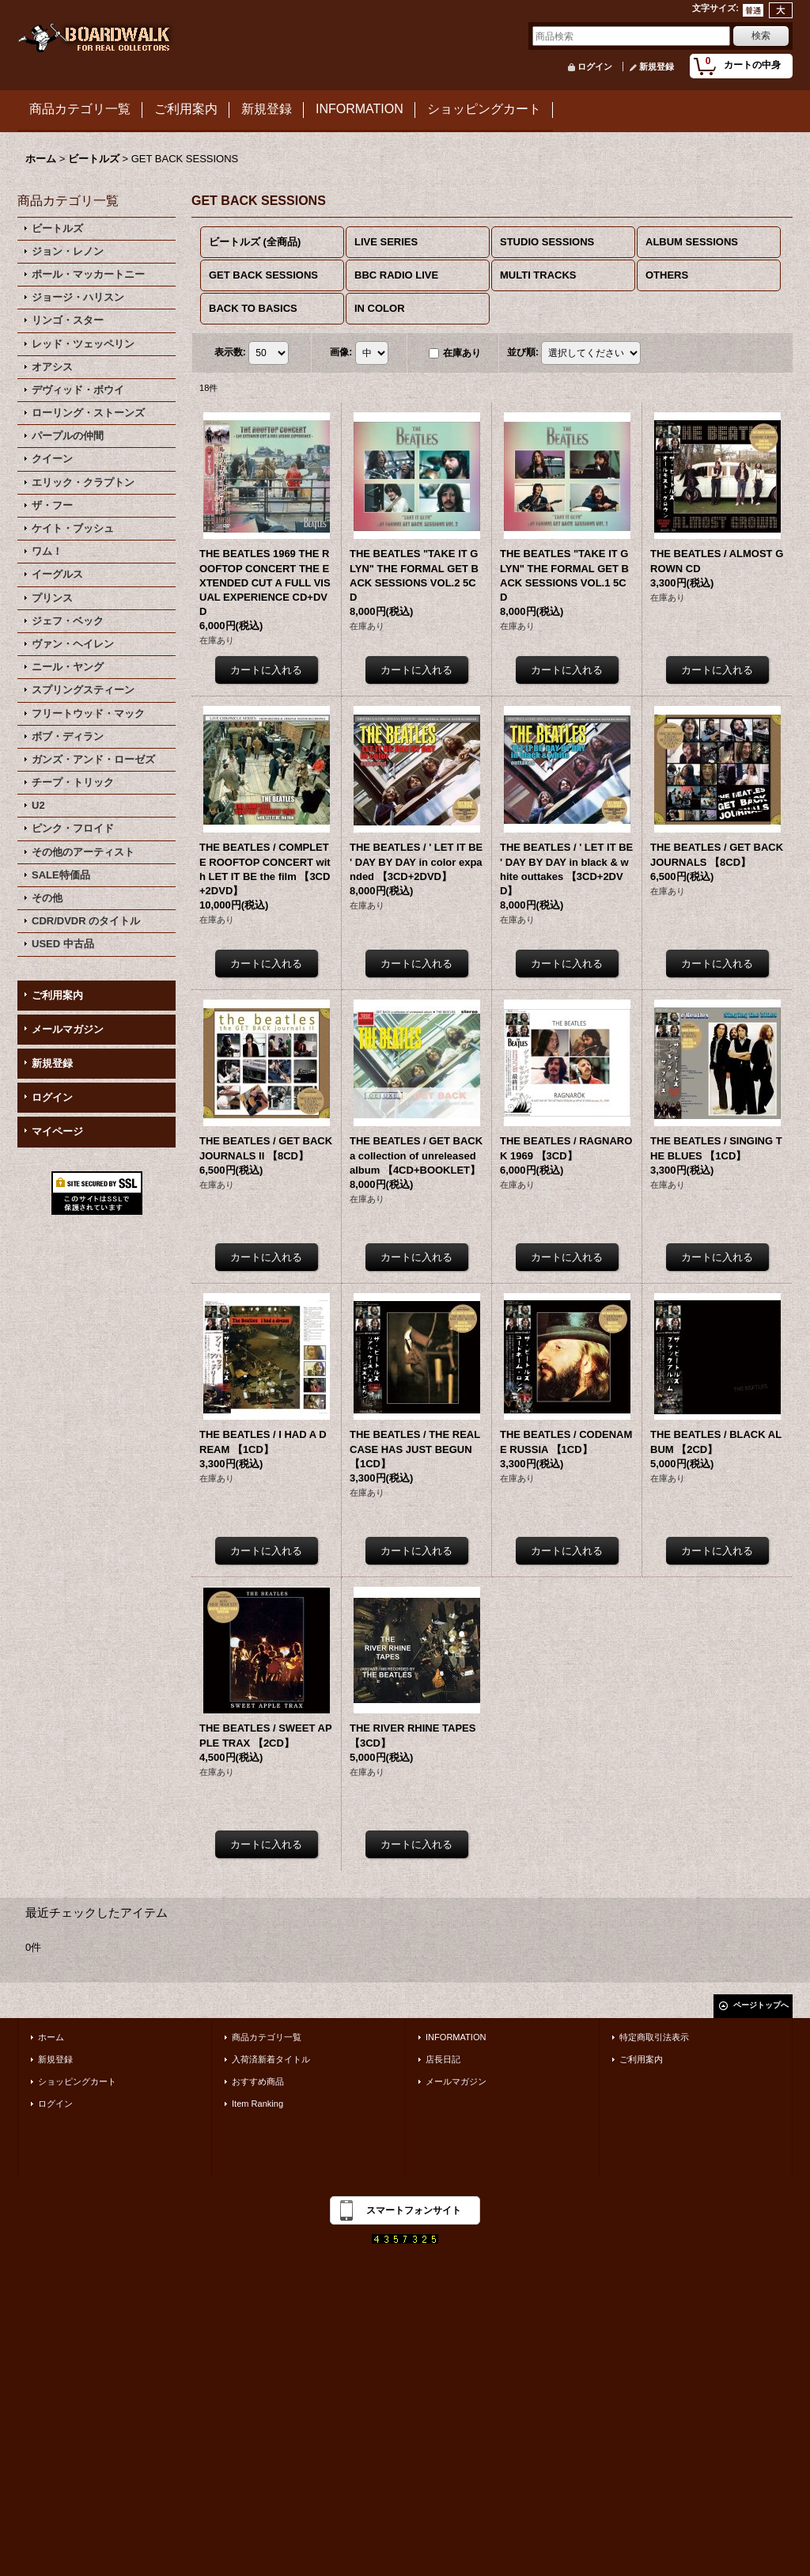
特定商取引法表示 (654, 2037)
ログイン (594, 66)
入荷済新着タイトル (271, 2059)
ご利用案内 (57, 995)
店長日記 (443, 2059)
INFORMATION (456, 2037)
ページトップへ (761, 2005)
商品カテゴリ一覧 (266, 2037)
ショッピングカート (77, 2081)
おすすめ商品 (258, 2081)
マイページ (57, 1131)
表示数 (230, 352)
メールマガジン (68, 1029)
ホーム (51, 2037)
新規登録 (656, 66)
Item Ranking (257, 2103)
